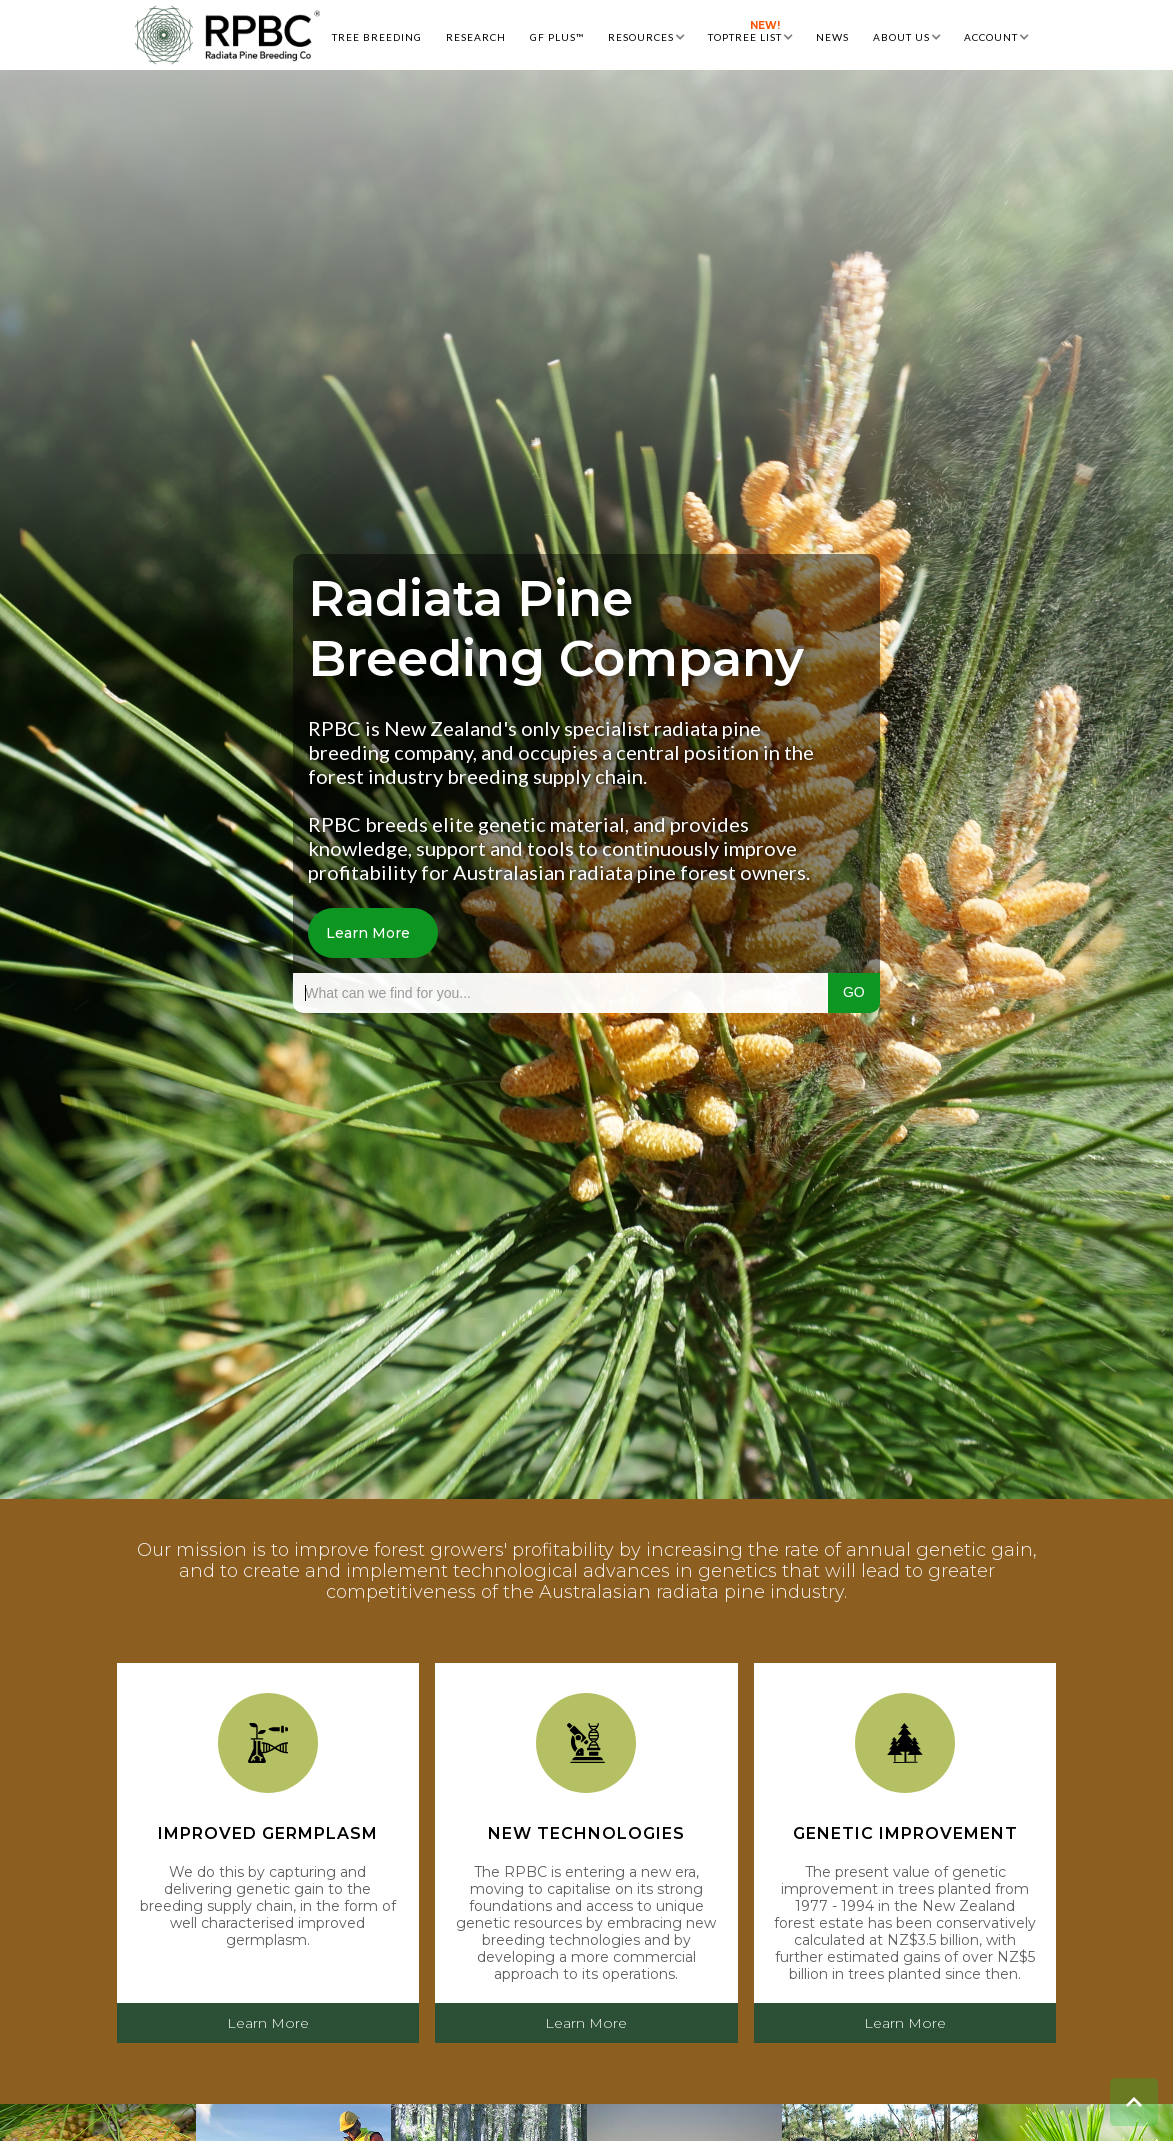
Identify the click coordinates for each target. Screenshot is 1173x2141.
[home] (227, 35)
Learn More (368, 933)
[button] (646, 35)
